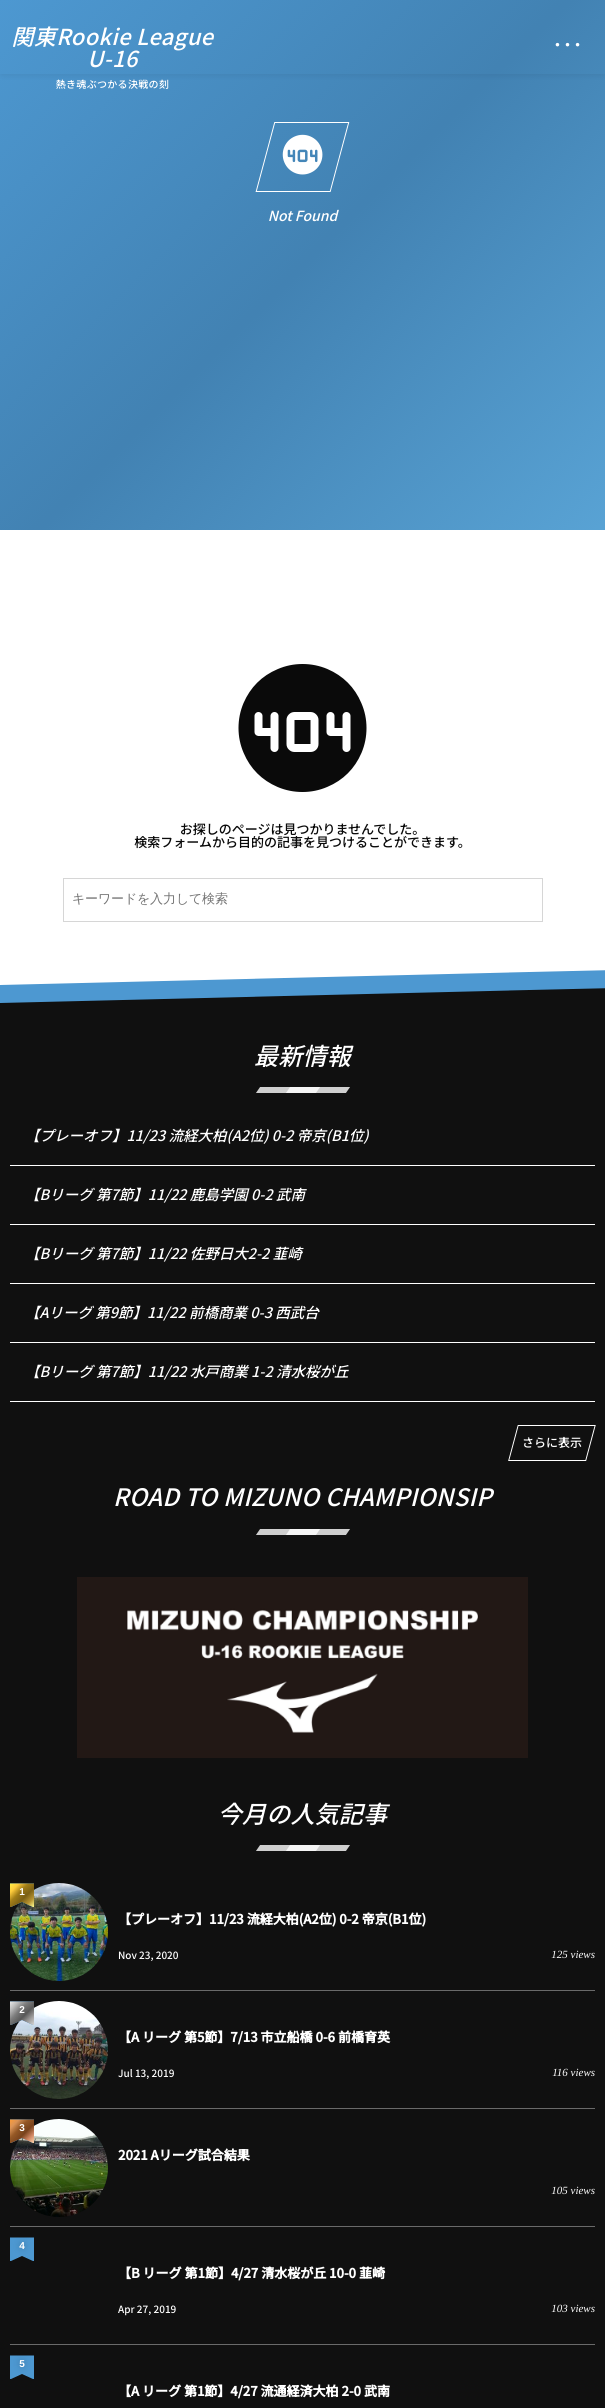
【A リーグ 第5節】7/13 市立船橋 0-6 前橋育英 (254, 2036)
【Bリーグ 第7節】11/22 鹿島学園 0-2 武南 (165, 1205)
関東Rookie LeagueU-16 (113, 47)
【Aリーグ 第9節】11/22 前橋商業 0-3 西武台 (172, 1323)
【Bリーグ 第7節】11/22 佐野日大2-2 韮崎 (163, 1264)
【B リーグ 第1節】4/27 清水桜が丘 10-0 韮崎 (251, 2272)
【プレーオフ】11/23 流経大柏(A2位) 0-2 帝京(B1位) (197, 1146)
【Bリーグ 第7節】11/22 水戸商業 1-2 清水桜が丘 (186, 1382)
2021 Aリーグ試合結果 (184, 2154)
